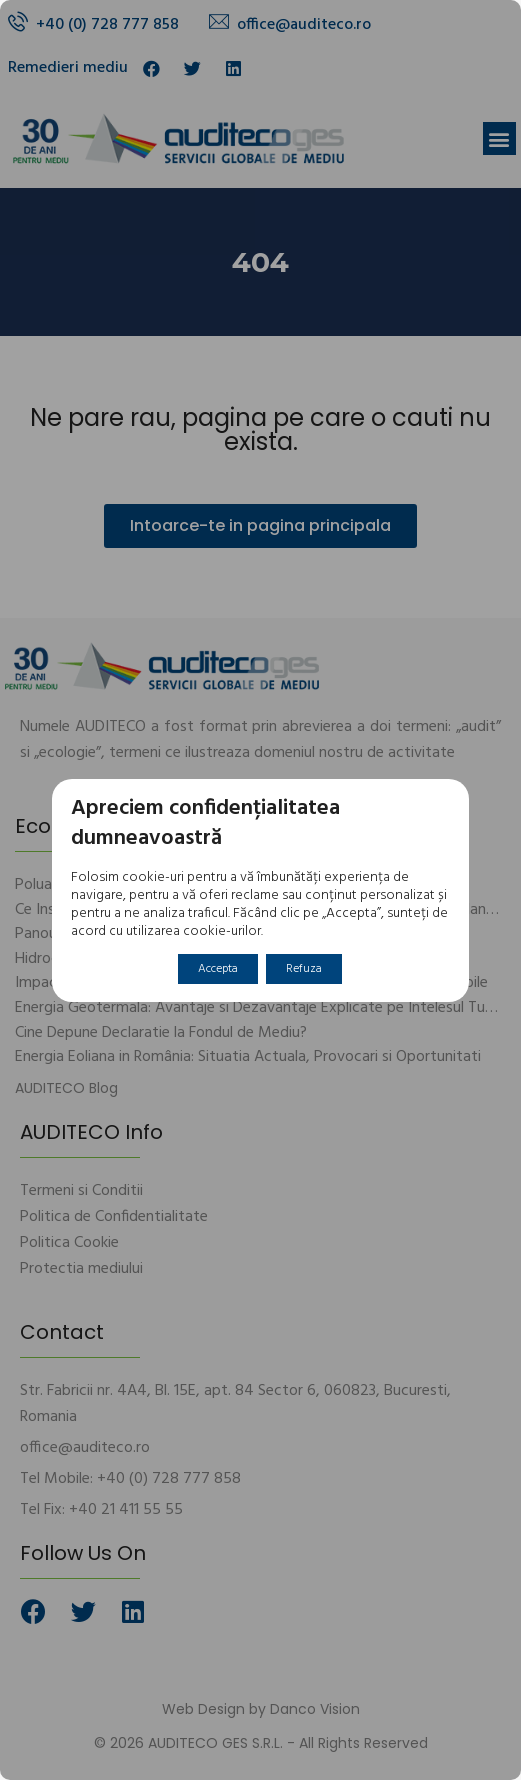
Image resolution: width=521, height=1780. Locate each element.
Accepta (218, 969)
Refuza (304, 969)
